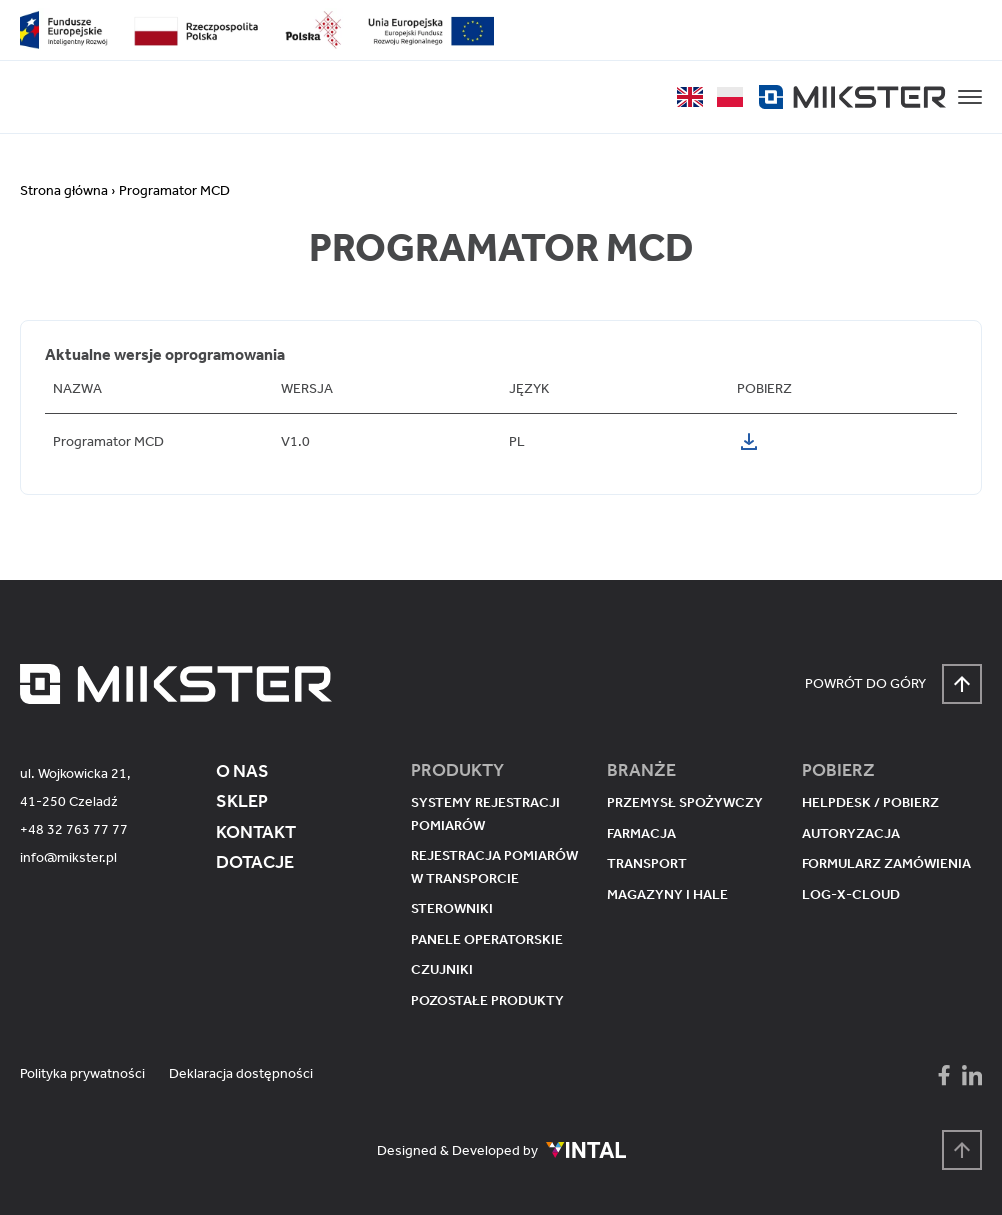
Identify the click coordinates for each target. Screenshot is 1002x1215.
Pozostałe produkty (487, 1000)
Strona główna (64, 190)
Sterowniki (452, 908)
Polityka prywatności (82, 1073)
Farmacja (641, 833)
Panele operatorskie (487, 939)
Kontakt (256, 832)
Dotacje (255, 862)
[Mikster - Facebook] (944, 1075)
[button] (970, 97)
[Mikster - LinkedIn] (972, 1075)
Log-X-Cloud (851, 894)
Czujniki (442, 969)
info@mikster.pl (68, 857)
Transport (647, 863)
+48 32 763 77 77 (74, 829)
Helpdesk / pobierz (870, 802)
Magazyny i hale (667, 894)
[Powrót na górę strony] (962, 1150)
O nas (242, 771)
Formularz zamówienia (886, 863)
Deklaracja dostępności (241, 1073)
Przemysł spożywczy (685, 802)
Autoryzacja (851, 833)
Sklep (242, 801)
